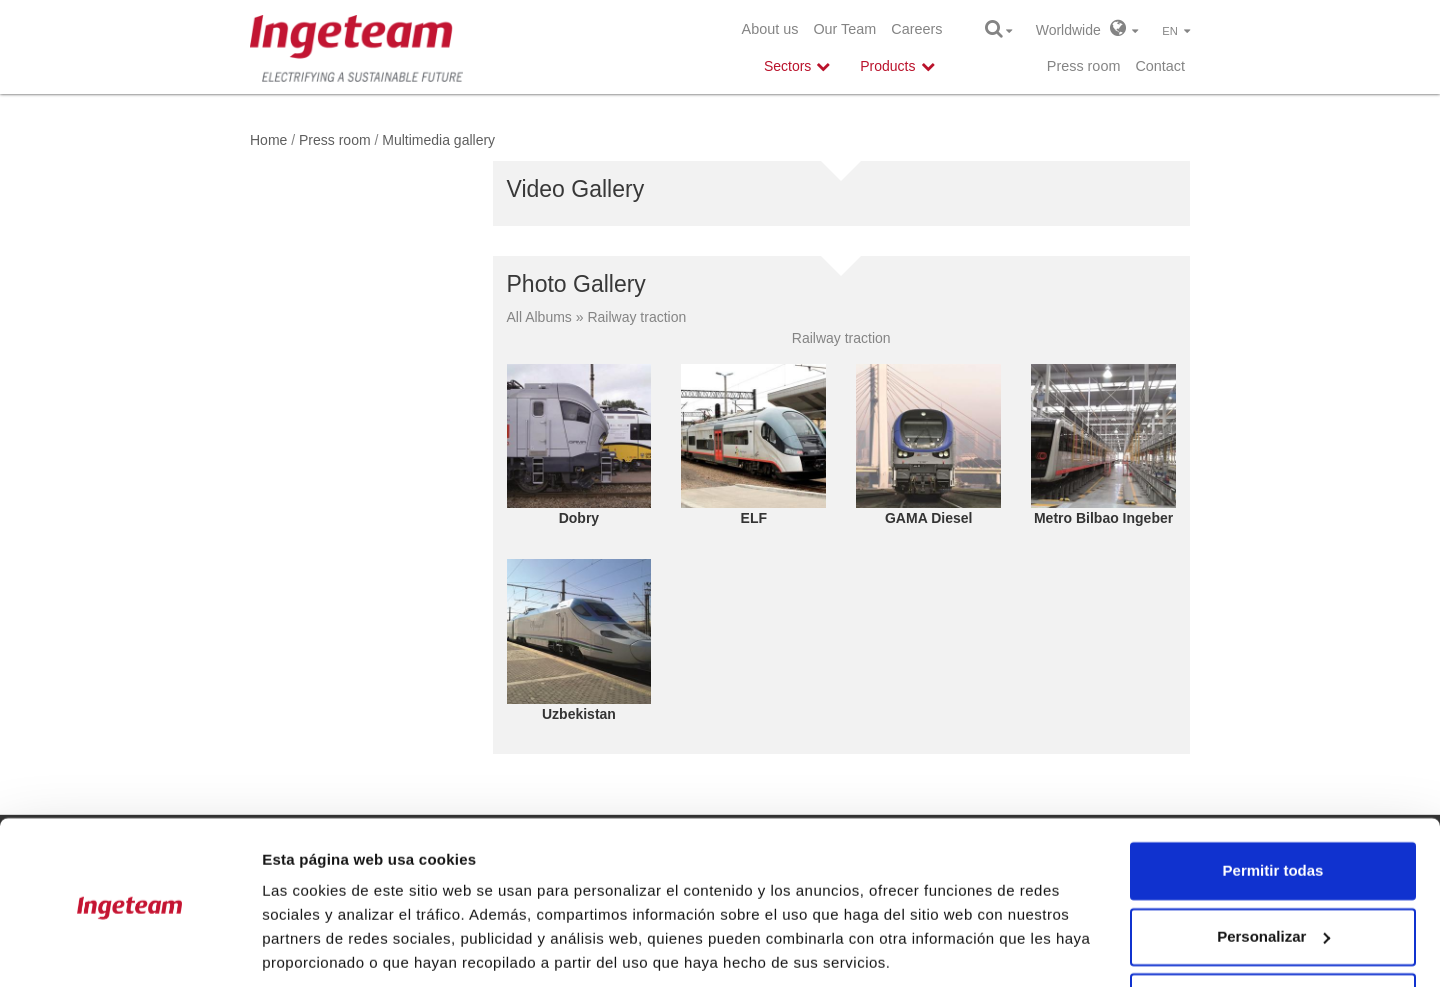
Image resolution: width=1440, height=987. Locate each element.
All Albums (539, 317)
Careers (916, 29)
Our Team (844, 29)
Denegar (1273, 931)
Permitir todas (1273, 800)
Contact (1160, 66)
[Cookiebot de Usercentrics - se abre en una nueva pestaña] (129, 948)
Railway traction (636, 317)
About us (770, 29)
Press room (1084, 66)
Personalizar (1273, 865)
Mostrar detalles (320, 947)
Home (268, 140)
